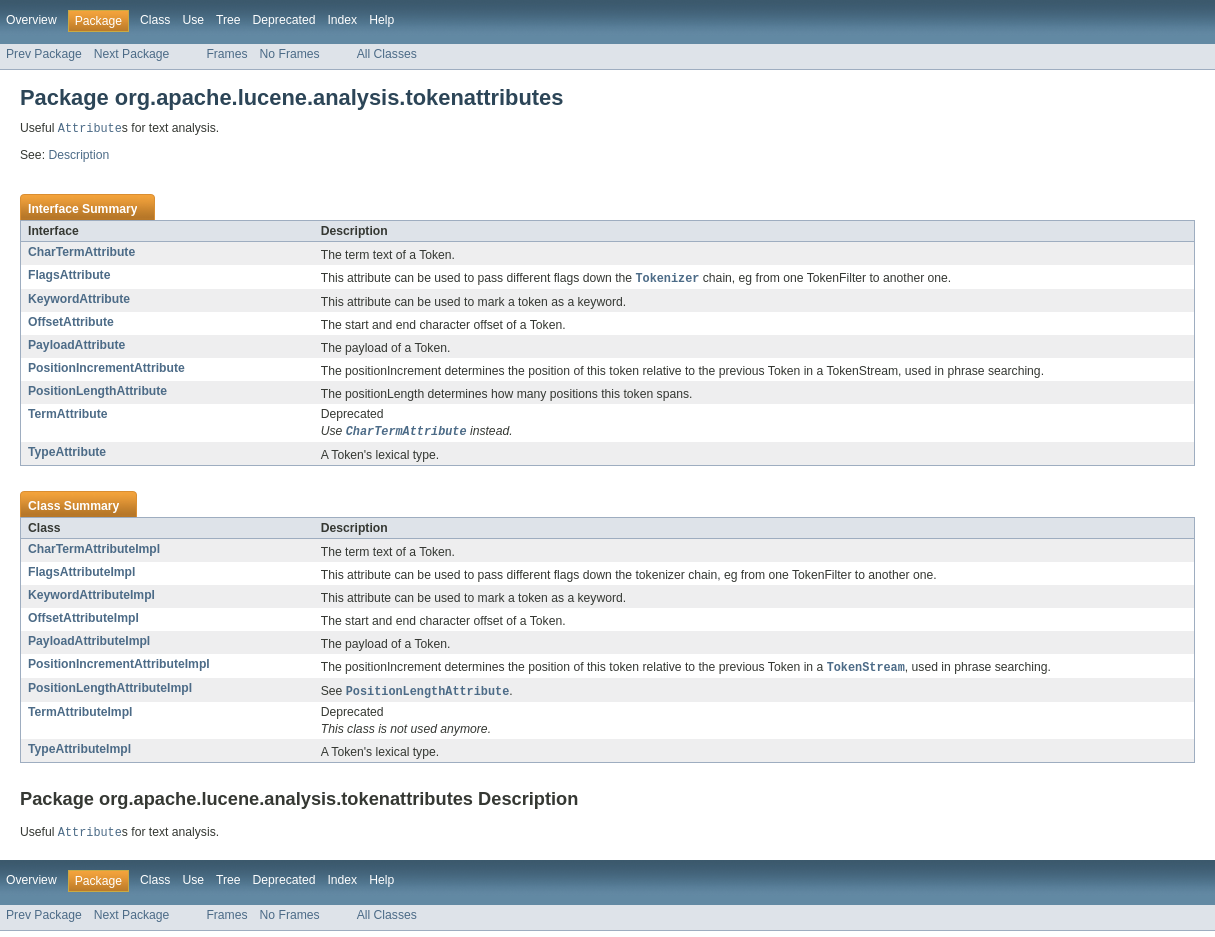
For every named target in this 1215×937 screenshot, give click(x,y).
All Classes (387, 54)
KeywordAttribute (79, 301)
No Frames (290, 54)
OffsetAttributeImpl (83, 621)
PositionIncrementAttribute (106, 370)
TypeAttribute (67, 455)
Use (193, 20)
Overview (31, 20)
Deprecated (284, 20)
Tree (228, 20)
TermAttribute (67, 416)
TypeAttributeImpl (79, 754)
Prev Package (44, 54)
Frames (226, 54)
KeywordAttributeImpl (91, 598)
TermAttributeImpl (80, 717)
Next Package (132, 54)
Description (78, 156)
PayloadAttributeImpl (89, 644)
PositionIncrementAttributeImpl (119, 667)
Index (342, 20)
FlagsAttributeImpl (81, 575)
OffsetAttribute (71, 324)
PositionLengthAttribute (97, 393)
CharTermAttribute (81, 253)
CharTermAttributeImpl (94, 552)
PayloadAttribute (76, 347)
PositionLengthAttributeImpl (110, 692)
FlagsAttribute (69, 276)
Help (381, 20)
